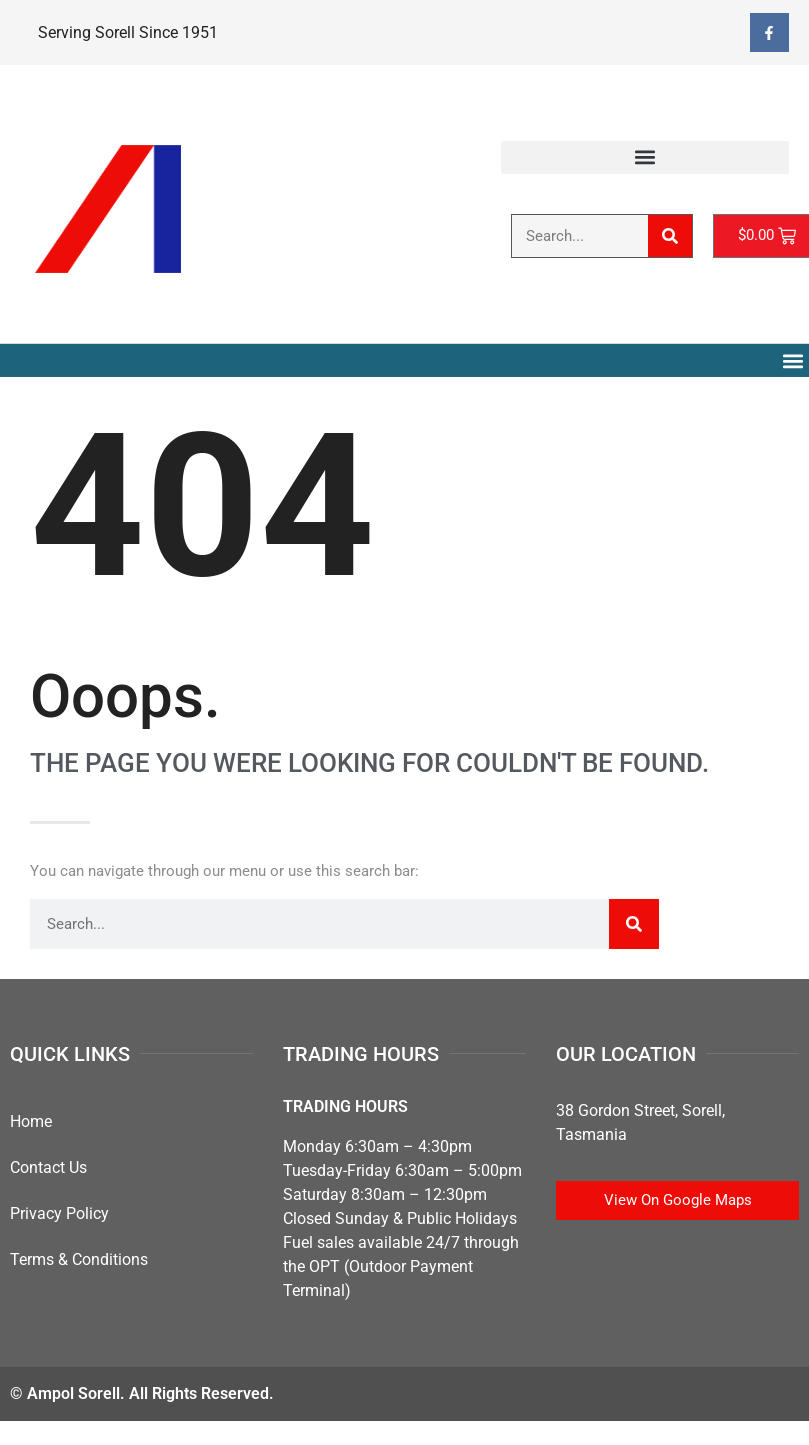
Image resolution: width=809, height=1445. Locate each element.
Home (31, 1121)
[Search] (670, 236)
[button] (645, 157)
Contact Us (48, 1167)
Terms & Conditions (79, 1259)
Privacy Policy (59, 1213)
